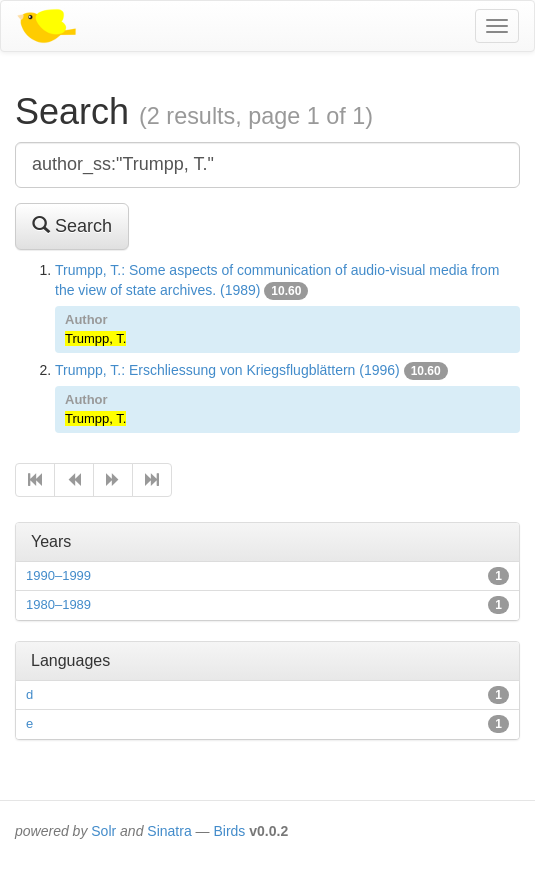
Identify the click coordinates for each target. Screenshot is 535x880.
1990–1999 (58, 575)
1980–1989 (58, 604)
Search (72, 225)
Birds (229, 831)
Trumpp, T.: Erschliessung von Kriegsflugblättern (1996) (227, 370)
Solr (103, 831)
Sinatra (169, 831)
